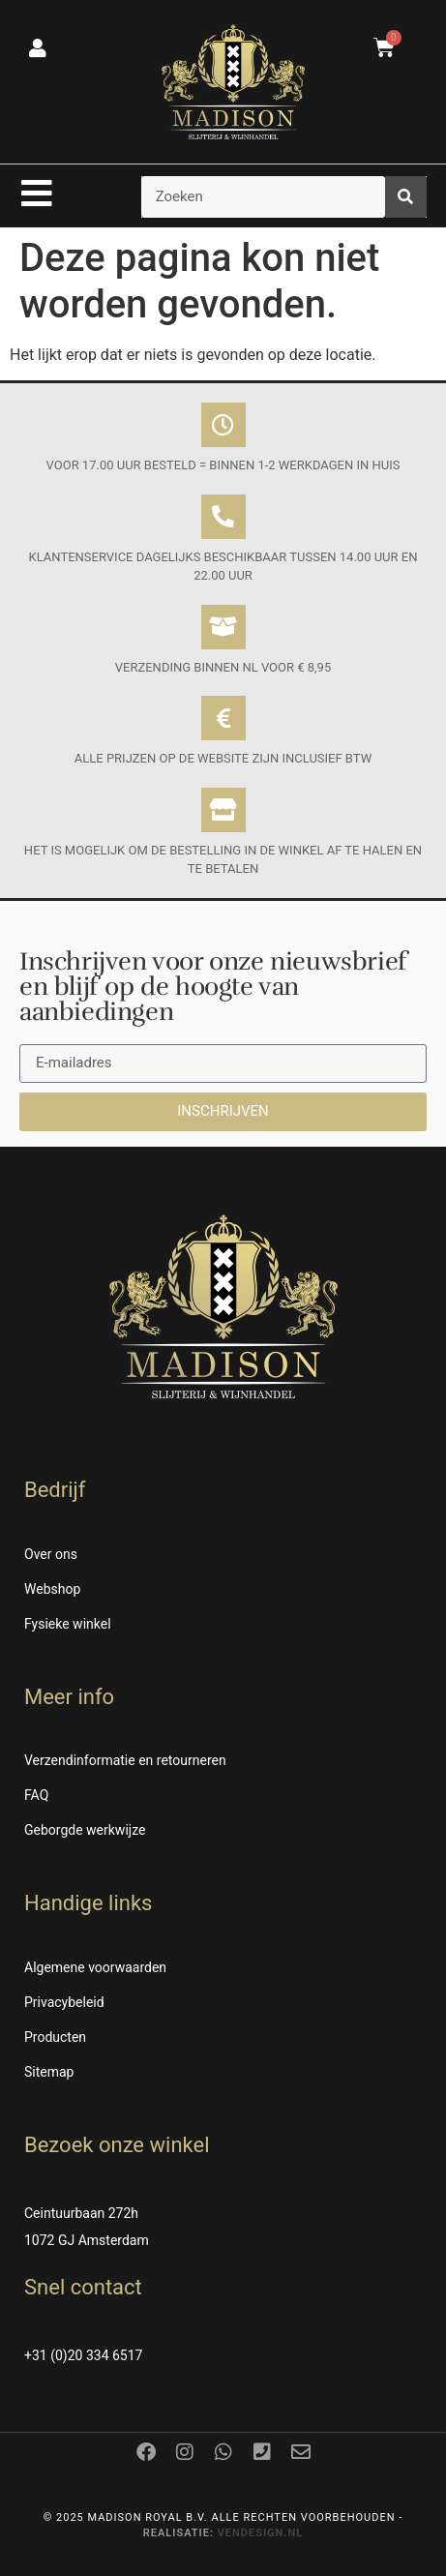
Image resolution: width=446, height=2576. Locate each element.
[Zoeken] (406, 197)
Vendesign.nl (261, 2533)
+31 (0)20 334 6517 (83, 2355)
